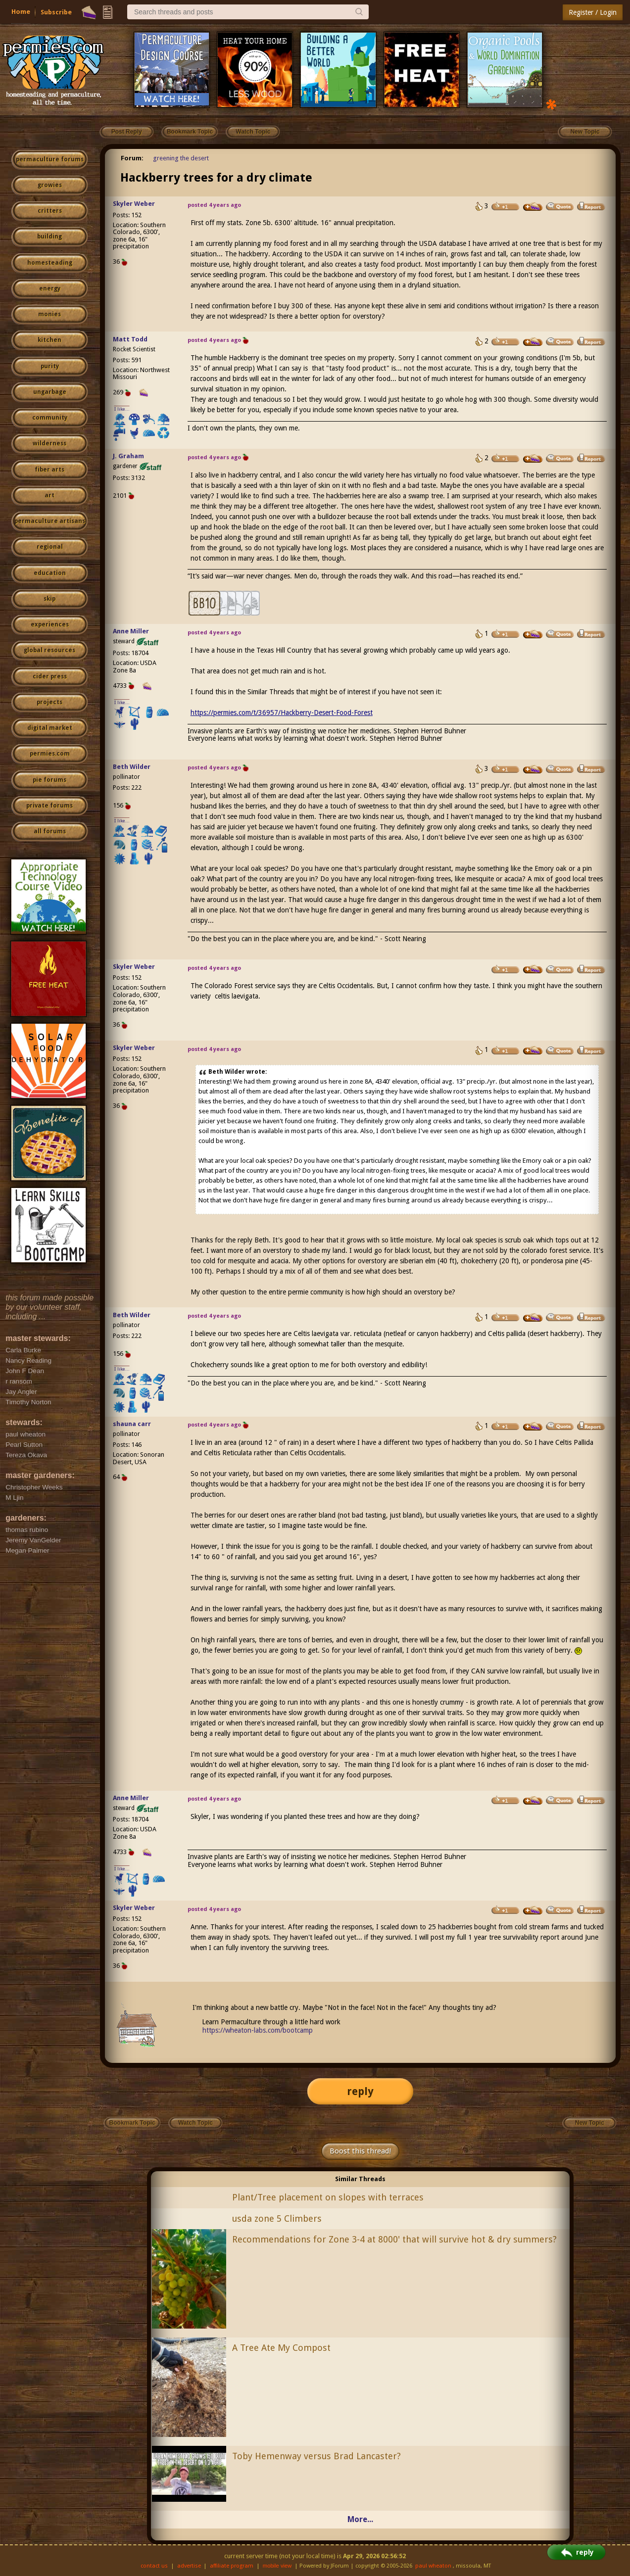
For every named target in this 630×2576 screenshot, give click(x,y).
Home (20, 11)
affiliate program (231, 2566)
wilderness (49, 443)
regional (50, 546)
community (49, 417)
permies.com (50, 753)
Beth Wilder (131, 766)
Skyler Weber (134, 203)
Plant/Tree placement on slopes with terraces (328, 2197)
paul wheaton (433, 2566)
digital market (49, 727)
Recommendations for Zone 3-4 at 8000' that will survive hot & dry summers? (394, 2239)
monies (49, 314)
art (49, 495)
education (50, 573)
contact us (154, 2566)
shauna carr (132, 1424)
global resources (49, 650)
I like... (122, 409)
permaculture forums (50, 159)
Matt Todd (130, 339)
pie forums (49, 779)
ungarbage (49, 391)
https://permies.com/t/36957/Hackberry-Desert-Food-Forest (282, 712)
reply (360, 2091)
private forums (49, 805)
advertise (189, 2566)
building (49, 236)
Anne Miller (131, 631)
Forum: (132, 158)
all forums (50, 831)
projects (49, 702)
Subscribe (56, 12)
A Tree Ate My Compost (281, 2347)
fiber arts (49, 469)
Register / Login (593, 12)
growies (50, 185)
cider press (50, 676)
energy (49, 288)
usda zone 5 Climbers (277, 2218)
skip (49, 598)
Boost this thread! (360, 2151)
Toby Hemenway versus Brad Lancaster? (316, 2456)
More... (360, 2519)
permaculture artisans (49, 521)
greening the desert (181, 158)
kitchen (49, 339)
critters (50, 210)
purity (50, 366)
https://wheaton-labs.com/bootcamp (257, 2030)
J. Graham (128, 456)
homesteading (49, 262)
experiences (50, 624)
